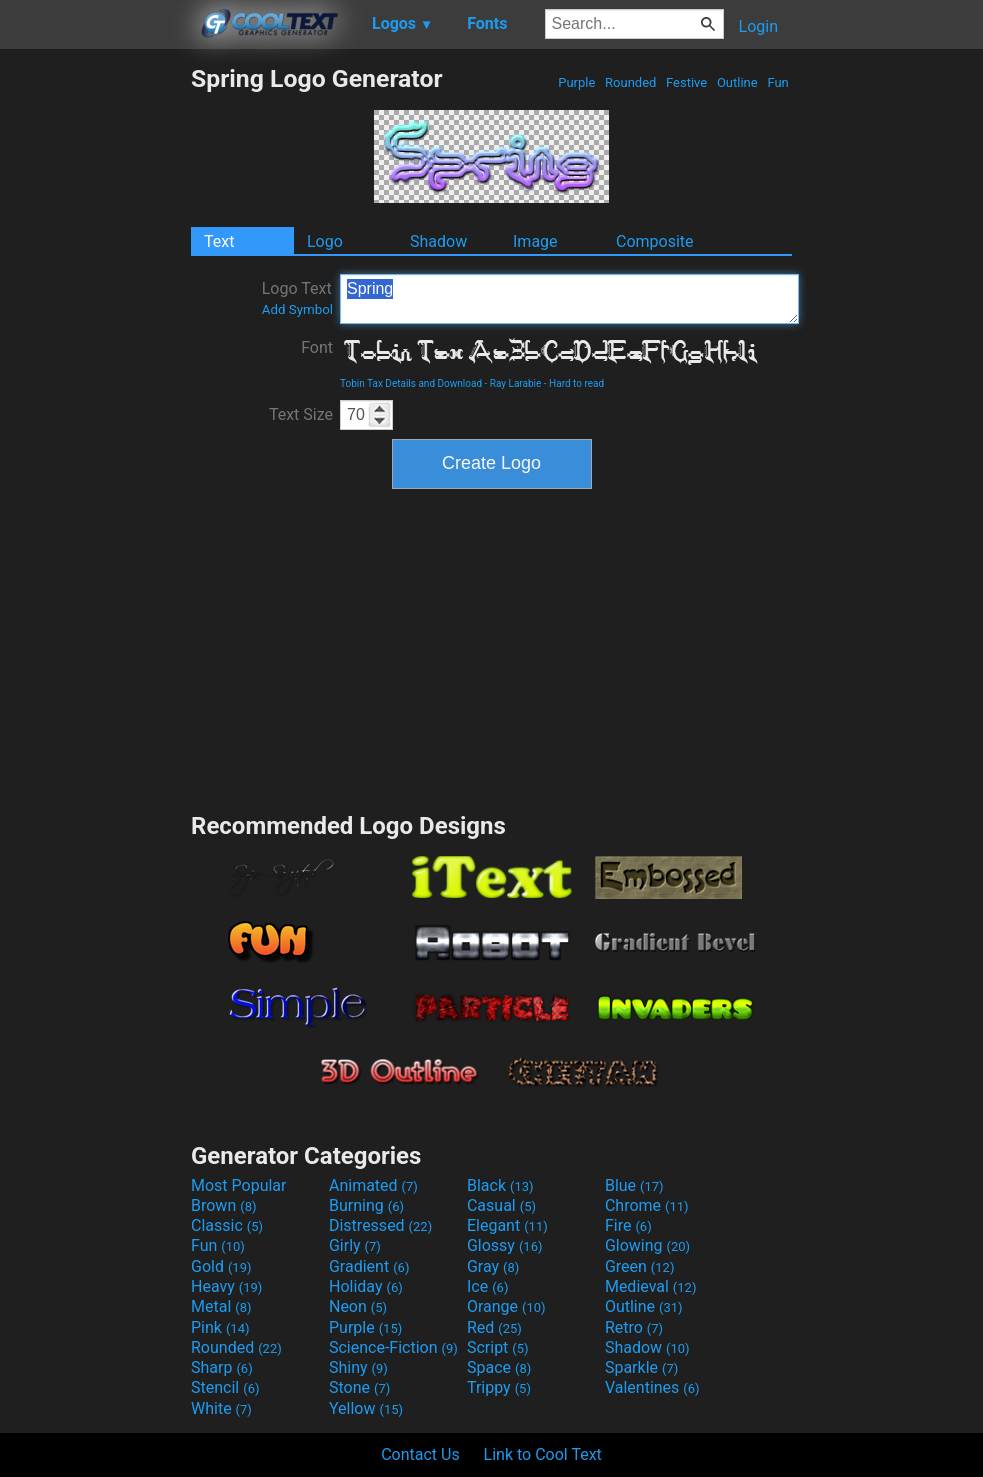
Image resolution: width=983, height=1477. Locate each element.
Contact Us (420, 1454)
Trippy (499, 1387)
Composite (655, 241)
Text (219, 241)
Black (500, 1185)
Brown (223, 1205)
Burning (366, 1205)
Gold (221, 1266)
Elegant (507, 1225)
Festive (687, 82)
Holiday (366, 1286)
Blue (634, 1185)
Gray (493, 1266)
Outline (737, 82)
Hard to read (576, 383)
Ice (487, 1286)
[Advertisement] (95, 364)
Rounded (631, 82)
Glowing (647, 1245)
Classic (227, 1225)
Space (499, 1367)
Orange (506, 1306)
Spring (569, 299)
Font (317, 347)
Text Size (301, 414)
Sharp (222, 1367)
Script (498, 1347)
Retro (634, 1327)
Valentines (652, 1387)
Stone (359, 1387)
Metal (221, 1306)
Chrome (647, 1205)
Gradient (369, 1266)
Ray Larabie (516, 383)
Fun (778, 82)
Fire (628, 1225)
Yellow (366, 1408)
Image (535, 241)
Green (640, 1266)
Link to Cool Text (543, 1454)
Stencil (225, 1387)
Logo (325, 241)
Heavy (226, 1286)
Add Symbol (297, 309)
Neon (358, 1306)
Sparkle (641, 1367)
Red (494, 1327)
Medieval (651, 1286)
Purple (577, 82)
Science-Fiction (393, 1347)
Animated (373, 1185)
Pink (220, 1327)
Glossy (505, 1245)
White (221, 1408)
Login (758, 26)
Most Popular (239, 1185)
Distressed (380, 1225)
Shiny (358, 1367)
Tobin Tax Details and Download (411, 383)
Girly (355, 1245)
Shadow (438, 241)
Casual (501, 1205)
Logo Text (297, 298)
